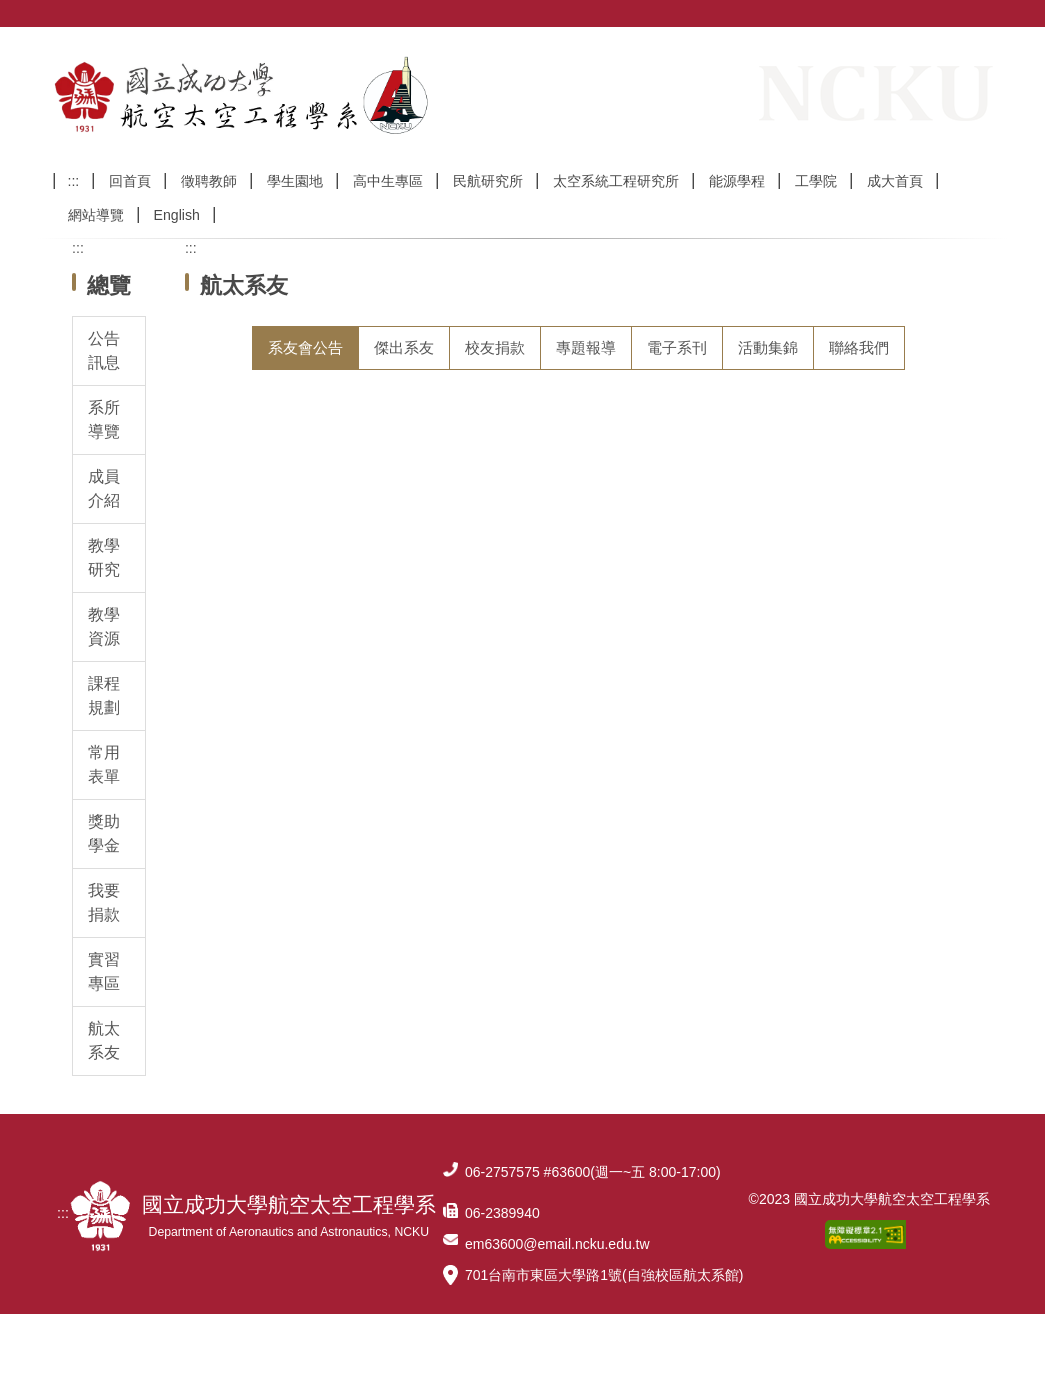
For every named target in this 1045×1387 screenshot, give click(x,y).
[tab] (305, 374)
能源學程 (737, 208)
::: (74, 208)
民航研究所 (488, 208)
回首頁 (130, 208)
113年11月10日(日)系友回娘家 (332, 612)
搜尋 (977, 177)
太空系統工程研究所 (616, 208)
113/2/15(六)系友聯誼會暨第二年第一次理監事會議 (404, 564)
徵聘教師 (209, 208)
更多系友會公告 (884, 655)
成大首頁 (895, 208)
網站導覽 (96, 242)
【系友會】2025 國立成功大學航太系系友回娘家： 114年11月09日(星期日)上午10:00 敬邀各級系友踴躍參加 (581, 452)
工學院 (816, 208)
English (177, 242)
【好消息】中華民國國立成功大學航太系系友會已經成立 (424, 516)
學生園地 (295, 208)
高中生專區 (388, 208)
